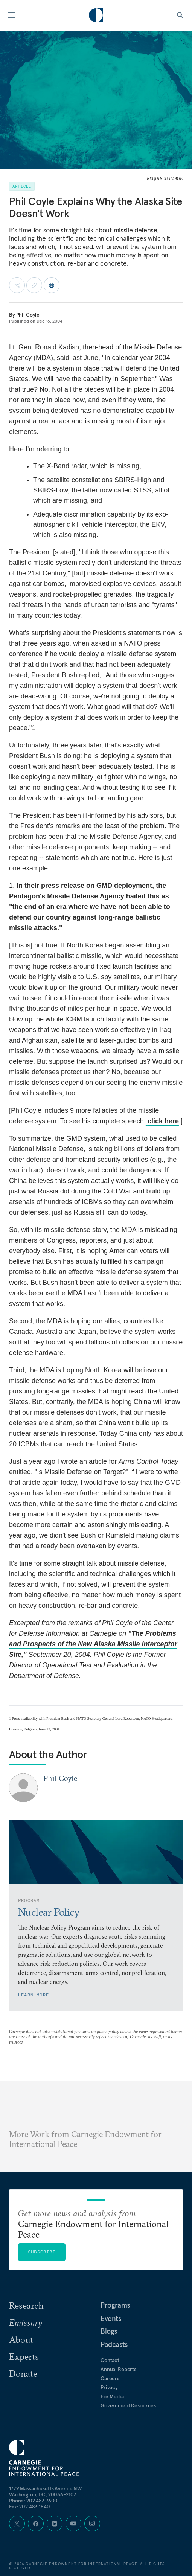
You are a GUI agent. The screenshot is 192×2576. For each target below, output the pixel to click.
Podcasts (114, 2344)
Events (111, 2318)
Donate (23, 2373)
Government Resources (128, 2405)
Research (26, 2305)
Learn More (33, 1994)
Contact (110, 2360)
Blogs (109, 2331)
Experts (24, 2356)
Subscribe (42, 2252)
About (21, 2339)
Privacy (109, 2387)
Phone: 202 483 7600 (33, 2501)
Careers (110, 2378)
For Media (112, 2396)
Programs (115, 2305)
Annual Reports (118, 2369)
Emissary (25, 2322)
